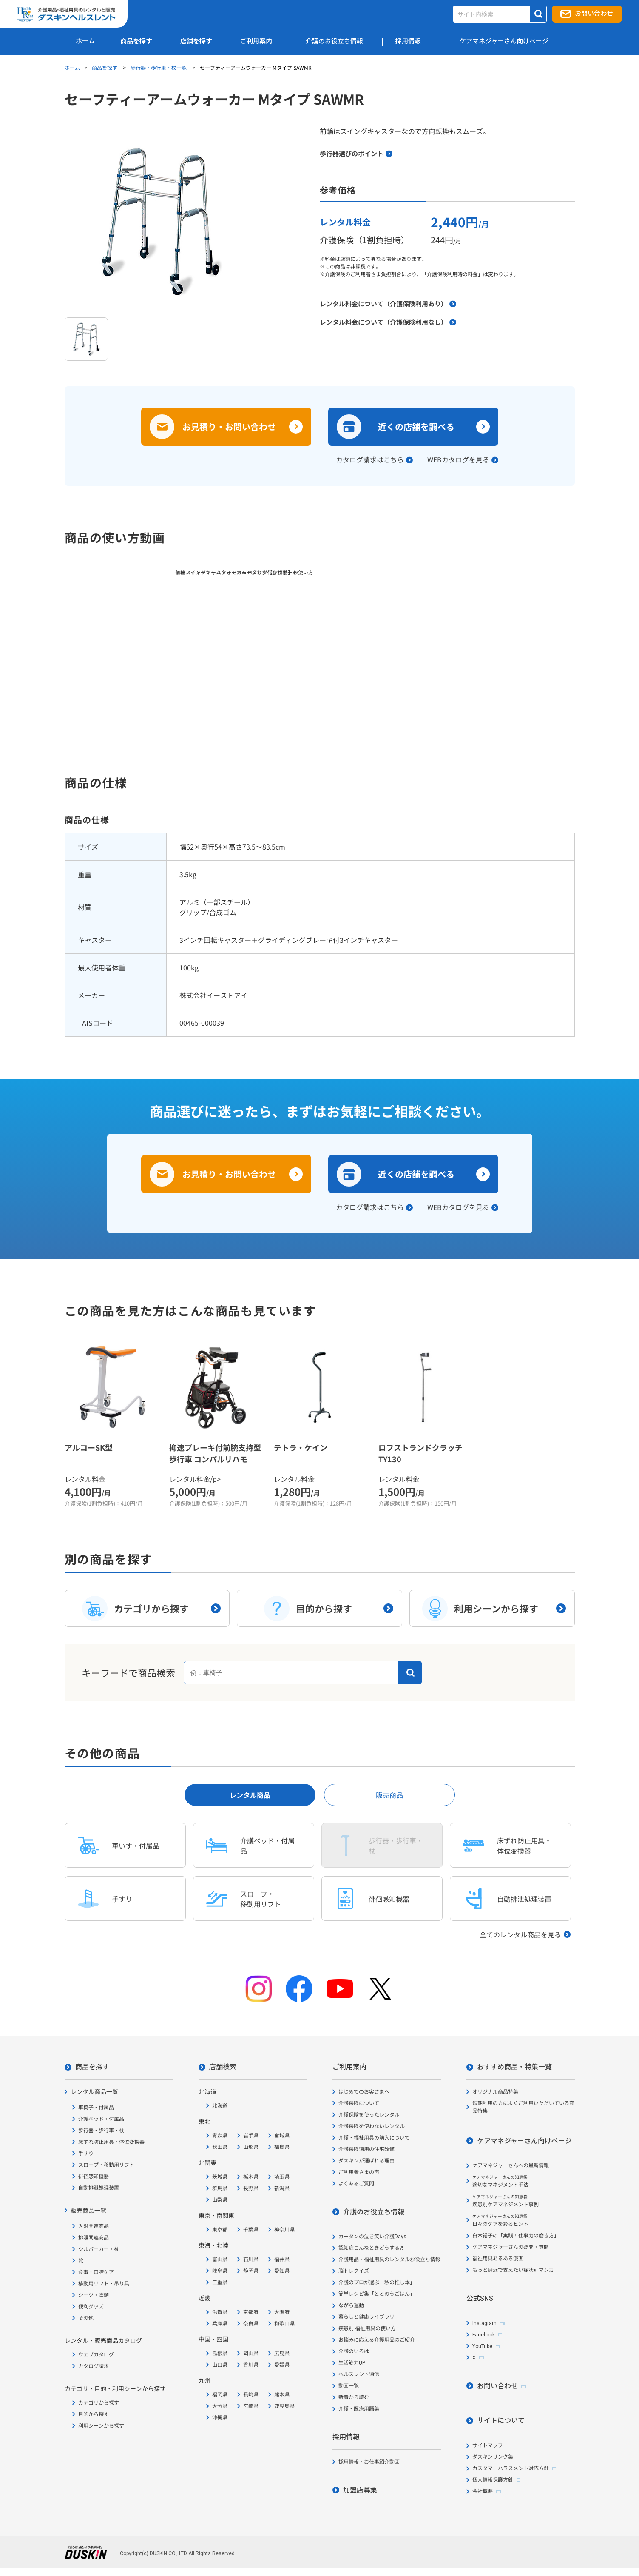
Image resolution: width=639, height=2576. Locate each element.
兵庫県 (219, 2324)
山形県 (250, 2147)
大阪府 (282, 2312)
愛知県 (282, 2271)
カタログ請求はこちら (370, 459)
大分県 (219, 2406)
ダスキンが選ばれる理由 (366, 2161)
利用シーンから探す (101, 2426)
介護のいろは (353, 2351)
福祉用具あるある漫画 (497, 2259)
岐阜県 (219, 2271)
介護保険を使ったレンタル (369, 2115)
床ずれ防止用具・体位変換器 (111, 2142)
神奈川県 (284, 2230)
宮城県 (282, 2136)
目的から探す (93, 2414)
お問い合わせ (594, 13)
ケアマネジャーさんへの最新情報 (510, 2165)
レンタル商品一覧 (94, 2091)
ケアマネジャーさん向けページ (524, 2141)
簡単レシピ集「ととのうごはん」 (376, 2294)
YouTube (482, 2346)
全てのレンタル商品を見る (520, 1934)
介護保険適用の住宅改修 (366, 2149)
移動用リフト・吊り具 (103, 2284)
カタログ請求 (93, 2366)
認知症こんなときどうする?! (370, 2248)
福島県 (282, 2147)
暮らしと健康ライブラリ (366, 2317)
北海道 (219, 2106)
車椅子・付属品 (96, 2108)
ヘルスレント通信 (358, 2374)
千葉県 (250, 2230)
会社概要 (482, 2491)
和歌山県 (284, 2324)
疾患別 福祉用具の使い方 (367, 2328)
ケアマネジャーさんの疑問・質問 (510, 2247)
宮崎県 (250, 2406)
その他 (86, 2318)
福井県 (282, 2259)
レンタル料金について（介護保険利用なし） (383, 321)
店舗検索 (222, 2067)
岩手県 (250, 2136)
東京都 (219, 2230)
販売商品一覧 (88, 2210)
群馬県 (219, 2188)
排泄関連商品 (93, 2238)
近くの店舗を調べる (416, 426)
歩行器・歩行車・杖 (101, 2131)
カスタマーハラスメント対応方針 (510, 2468)
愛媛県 (282, 2365)
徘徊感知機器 (93, 2176)
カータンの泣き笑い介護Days (372, 2236)
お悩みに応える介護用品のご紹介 (376, 2340)
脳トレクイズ (353, 2271)
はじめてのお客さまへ (363, 2092)
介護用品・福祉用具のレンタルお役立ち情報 (389, 2259)
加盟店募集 (360, 2490)
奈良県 (250, 2324)
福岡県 (219, 2395)
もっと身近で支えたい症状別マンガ (513, 2270)
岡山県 (250, 2353)
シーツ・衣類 (93, 2295)
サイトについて (501, 2420)
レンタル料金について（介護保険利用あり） (383, 303)
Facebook (483, 2335)
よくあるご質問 (356, 2184)
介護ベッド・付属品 (101, 2119)
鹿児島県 (284, 2406)
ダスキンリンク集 (492, 2457)
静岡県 (250, 2271)
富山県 (219, 2259)
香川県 (250, 2365)
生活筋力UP (351, 2363)
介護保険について (358, 2103)
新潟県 (282, 2188)
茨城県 (219, 2177)
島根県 (219, 2353)
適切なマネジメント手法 (500, 2181)
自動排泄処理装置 (98, 2188)
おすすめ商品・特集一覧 (514, 2067)
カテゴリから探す (98, 2403)
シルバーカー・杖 (98, 2249)
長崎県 (250, 2395)
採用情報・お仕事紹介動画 (369, 2462)
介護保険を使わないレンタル (371, 2126)
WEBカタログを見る (458, 459)
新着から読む (353, 2397)
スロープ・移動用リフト (106, 2165)
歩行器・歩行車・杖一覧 (159, 67)
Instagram (484, 2323)
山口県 (219, 2365)
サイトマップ (487, 2445)
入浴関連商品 (93, 2226)
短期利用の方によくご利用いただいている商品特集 (523, 2107)
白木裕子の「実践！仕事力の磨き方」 (515, 2236)
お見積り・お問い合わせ (229, 426)
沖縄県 (219, 2418)
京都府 (250, 2312)
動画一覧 (348, 2386)
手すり (86, 2154)
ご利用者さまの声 (358, 2172)
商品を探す (105, 67)
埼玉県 (282, 2177)
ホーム (72, 67)
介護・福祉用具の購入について (374, 2138)
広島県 (282, 2353)
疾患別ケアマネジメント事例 (505, 2201)
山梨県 (219, 2200)
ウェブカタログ (96, 2355)
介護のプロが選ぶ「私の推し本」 (376, 2282)
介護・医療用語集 (358, 2409)
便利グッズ (91, 2307)
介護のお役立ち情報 (373, 2212)
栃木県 (250, 2177)
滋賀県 (219, 2312)
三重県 (219, 2282)
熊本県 (282, 2395)
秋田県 (219, 2147)
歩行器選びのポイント (351, 153)
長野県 (250, 2188)
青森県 (219, 2136)
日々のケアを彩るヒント (500, 2220)
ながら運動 (351, 2305)
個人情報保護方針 (492, 2480)
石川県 (250, 2259)
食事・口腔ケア (96, 2272)
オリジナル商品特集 (495, 2092)
